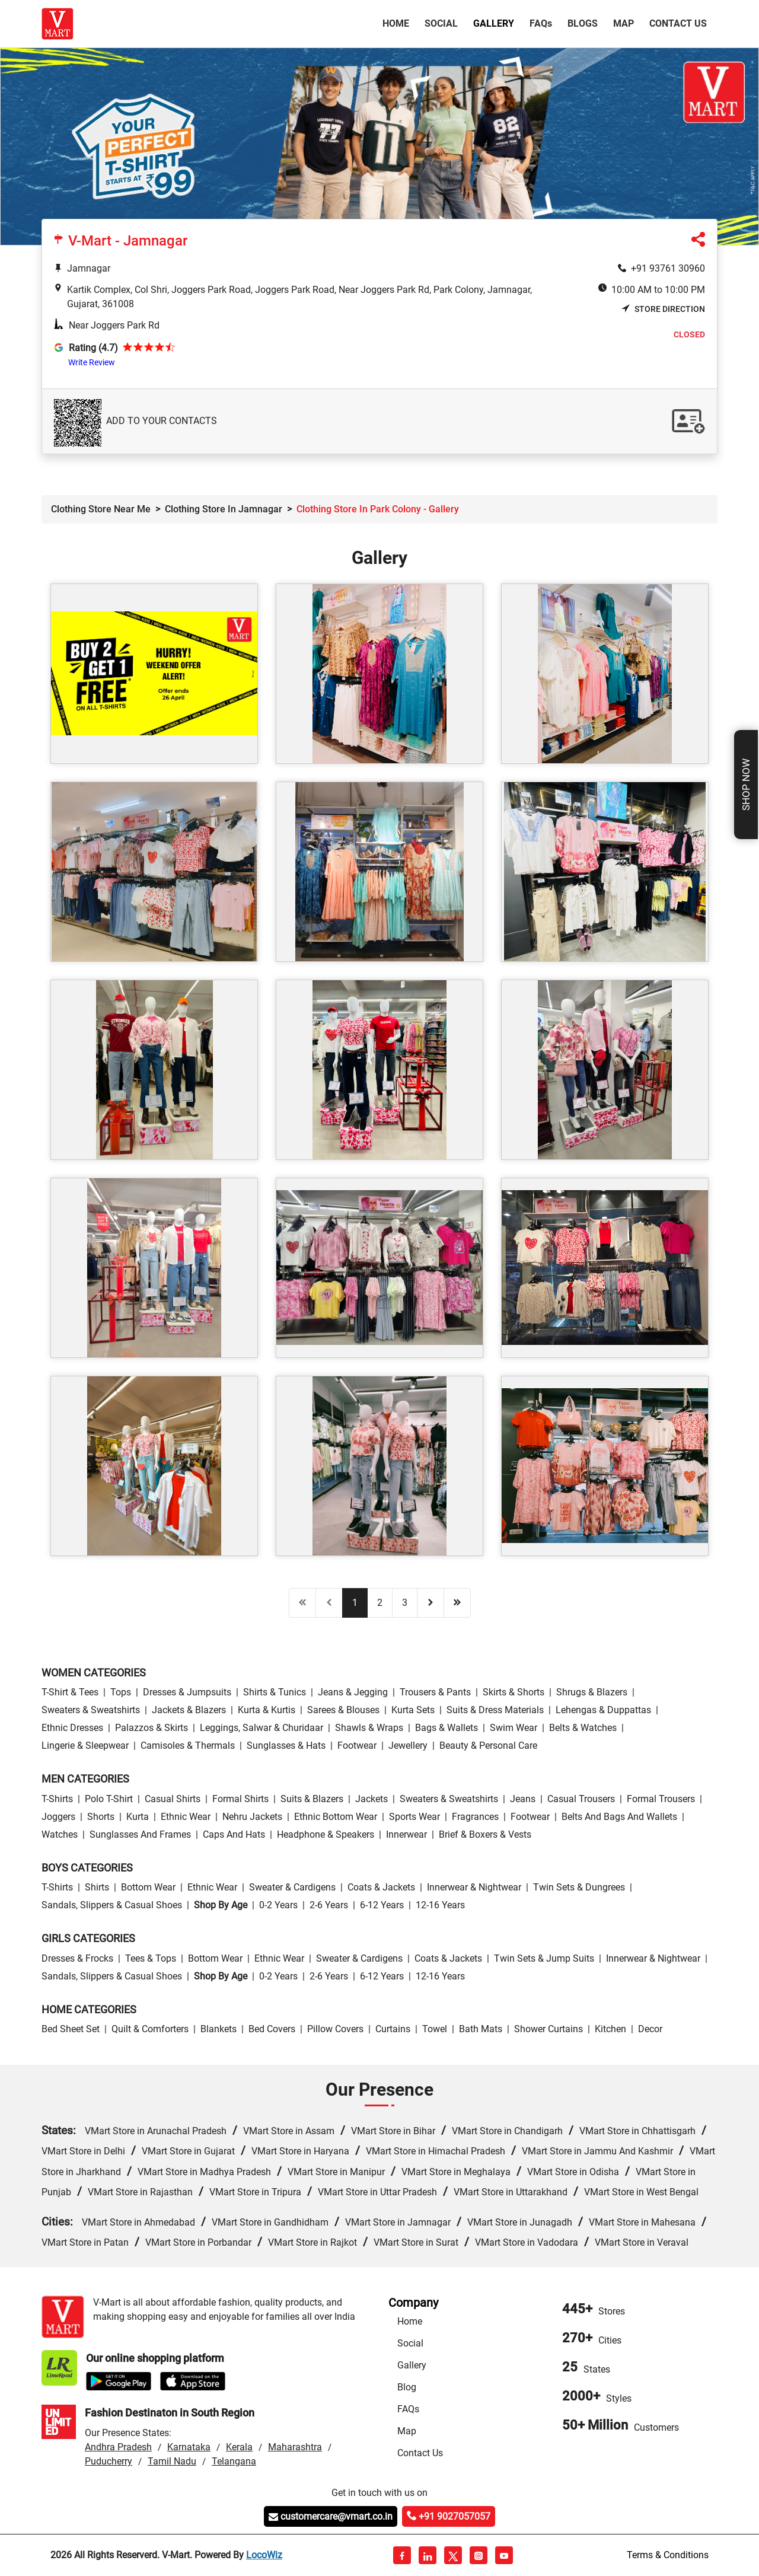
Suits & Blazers (311, 1799)
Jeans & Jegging (353, 1692)
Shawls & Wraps (369, 1727)
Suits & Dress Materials (495, 1710)
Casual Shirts (172, 1799)
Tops (120, 1692)
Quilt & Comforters (150, 2029)
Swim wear (513, 1727)
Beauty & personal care (488, 1745)
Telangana (234, 2461)
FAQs (408, 2409)
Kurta (137, 1816)
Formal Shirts (240, 1799)
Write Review (91, 362)
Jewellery (408, 1745)
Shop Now (746, 784)
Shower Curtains (548, 2029)
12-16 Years (440, 1905)
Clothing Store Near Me (101, 509)
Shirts (97, 1887)
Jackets (371, 1799)
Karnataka (189, 2447)
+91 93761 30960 (668, 268)
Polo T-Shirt (109, 1799)
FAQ (541, 23)
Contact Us (678, 23)
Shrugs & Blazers (591, 1692)
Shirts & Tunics (274, 1692)
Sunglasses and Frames (140, 1834)
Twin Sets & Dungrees (579, 1887)
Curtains (392, 2029)
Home (398, 22)
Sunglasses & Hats (286, 1745)
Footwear (357, 1745)
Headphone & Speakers (325, 1834)
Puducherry (108, 2461)
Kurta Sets (413, 1710)
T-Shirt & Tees (70, 1692)
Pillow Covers (335, 2029)
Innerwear (406, 1834)
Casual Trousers (581, 1799)
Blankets (218, 2029)
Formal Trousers (661, 1799)
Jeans (522, 1799)
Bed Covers (271, 2029)
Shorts (100, 1816)
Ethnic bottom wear (335, 1816)
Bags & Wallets (446, 1727)
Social (441, 23)
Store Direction (663, 309)
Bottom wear (148, 1887)
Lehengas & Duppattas (603, 1710)
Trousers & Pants (435, 1692)
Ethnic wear (186, 1816)
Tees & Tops (150, 1958)
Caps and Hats (234, 1834)
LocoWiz (264, 2555)
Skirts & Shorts (513, 1692)
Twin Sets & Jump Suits (544, 1958)
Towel (434, 2029)
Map (623, 23)
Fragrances (475, 1816)
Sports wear (414, 1816)
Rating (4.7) (93, 347)
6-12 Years (382, 1905)
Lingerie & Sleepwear (85, 1745)
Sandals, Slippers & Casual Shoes (112, 1905)
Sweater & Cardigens (292, 1887)
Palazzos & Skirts (151, 1727)
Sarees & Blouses (343, 1710)
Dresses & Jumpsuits (187, 1692)
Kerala (239, 2447)
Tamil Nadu (172, 2461)
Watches (60, 1834)
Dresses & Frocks (77, 1958)
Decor (650, 2029)
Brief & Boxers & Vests (485, 1834)
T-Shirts (57, 1799)
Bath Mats (480, 2029)
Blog (406, 2387)
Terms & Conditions (668, 2555)
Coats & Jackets (381, 1887)
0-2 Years (278, 1905)
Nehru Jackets (252, 1816)
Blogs (582, 23)
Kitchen (610, 2029)
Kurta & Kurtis (266, 1710)
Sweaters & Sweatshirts (91, 1710)
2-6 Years (329, 1905)
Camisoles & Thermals (188, 1745)
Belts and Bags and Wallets (619, 1816)
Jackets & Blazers (189, 1710)
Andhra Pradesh (118, 2447)
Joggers (58, 1816)
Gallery (493, 23)
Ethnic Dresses (72, 1727)
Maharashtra (295, 2447)
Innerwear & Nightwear (474, 1887)
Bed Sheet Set (71, 2029)
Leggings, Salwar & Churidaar (261, 1727)
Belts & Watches (583, 1727)
